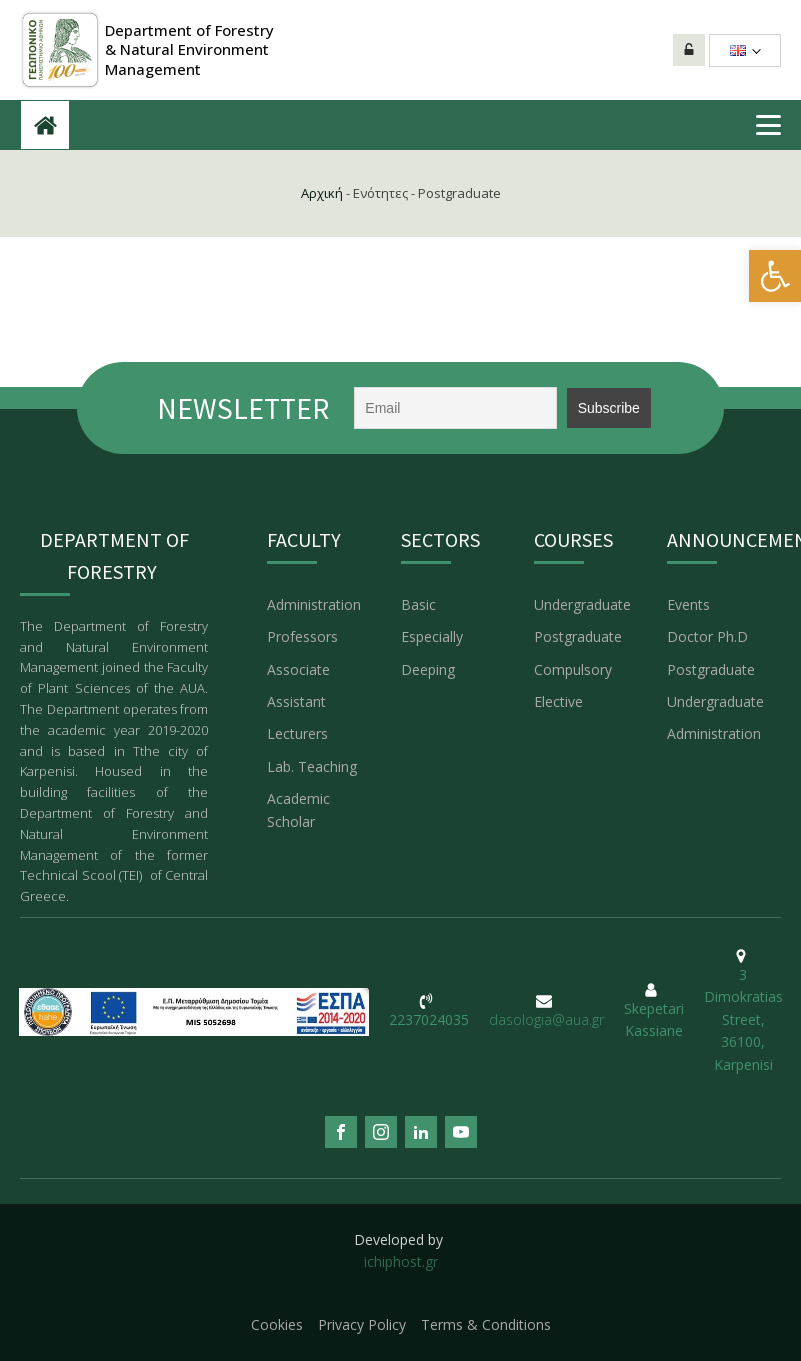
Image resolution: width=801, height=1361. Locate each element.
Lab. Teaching (314, 766)
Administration (314, 604)
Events (688, 604)
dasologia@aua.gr (546, 1019)
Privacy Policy (362, 1324)
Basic (418, 604)
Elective (558, 701)
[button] (775, 276)
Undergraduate (582, 604)
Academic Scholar (298, 809)
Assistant (296, 701)
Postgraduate (578, 636)
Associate (298, 669)
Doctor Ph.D (707, 636)
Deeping (428, 669)
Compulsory (573, 669)
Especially (432, 636)
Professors (302, 636)
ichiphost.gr (401, 1261)
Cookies (277, 1324)
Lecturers (297, 733)
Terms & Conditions (486, 1324)
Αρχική (322, 193)
